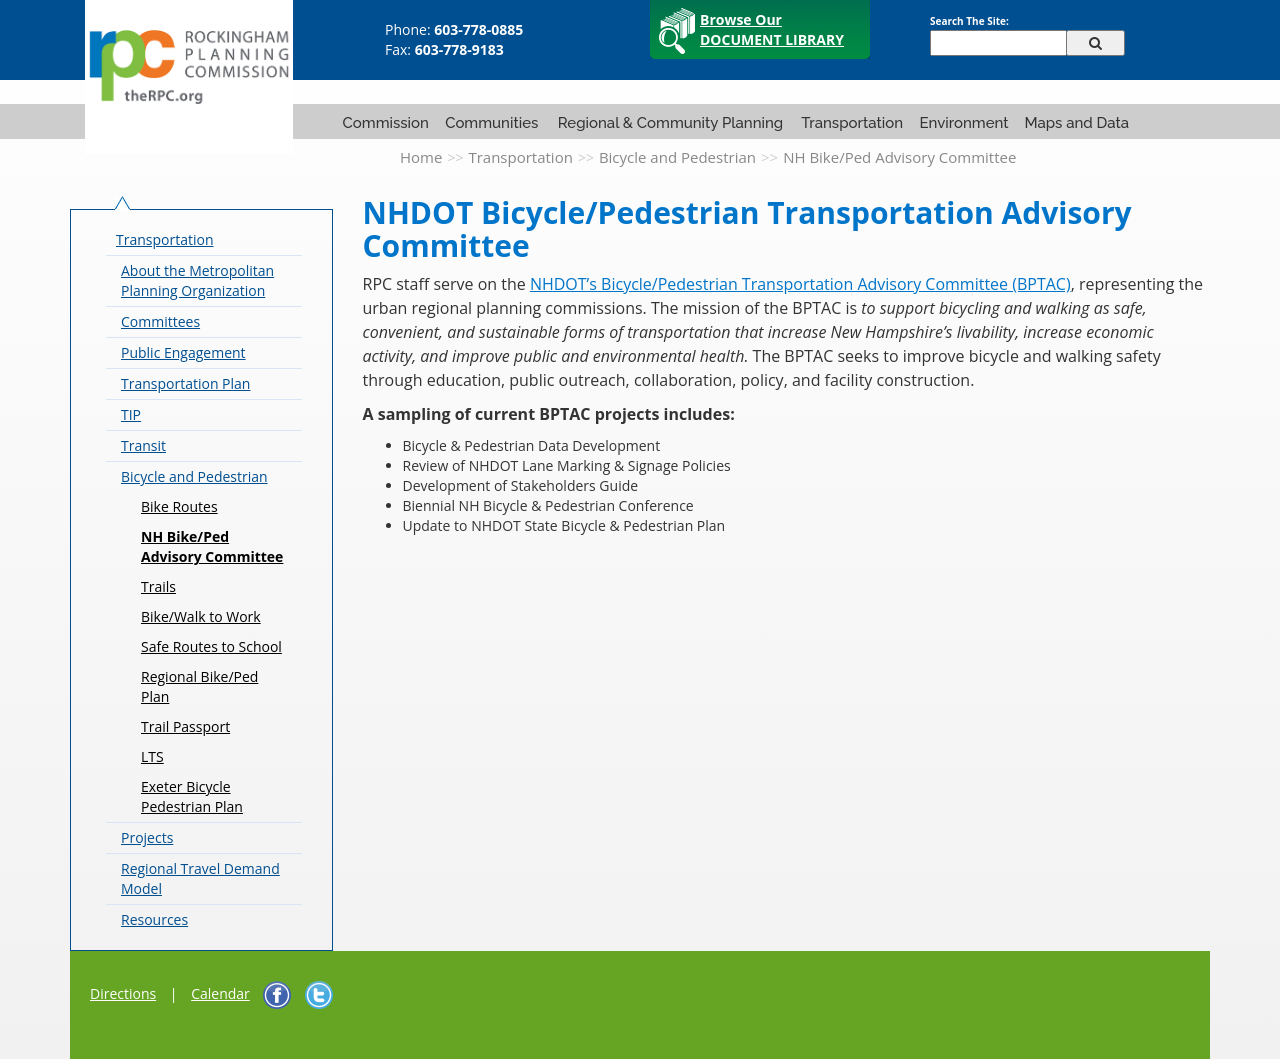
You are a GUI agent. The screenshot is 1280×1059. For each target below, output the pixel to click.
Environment (963, 123)
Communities (491, 123)
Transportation (852, 123)
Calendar (220, 993)
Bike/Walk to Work (201, 616)
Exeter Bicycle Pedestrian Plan (192, 796)
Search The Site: (969, 21)
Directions (123, 993)
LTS (152, 756)
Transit (143, 445)
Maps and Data (1076, 123)
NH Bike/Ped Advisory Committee (212, 546)
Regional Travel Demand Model (200, 878)
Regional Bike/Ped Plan (199, 686)
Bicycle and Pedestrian (677, 157)
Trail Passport (185, 726)
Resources (154, 919)
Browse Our (772, 29)
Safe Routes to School (211, 646)
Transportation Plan (185, 383)
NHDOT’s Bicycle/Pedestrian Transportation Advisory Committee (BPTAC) (800, 284)
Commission (386, 123)
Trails (158, 586)
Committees (160, 321)
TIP (131, 414)
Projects (147, 837)
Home (421, 157)
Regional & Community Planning (670, 123)
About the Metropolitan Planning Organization (197, 280)
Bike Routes (179, 506)
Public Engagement (183, 352)
